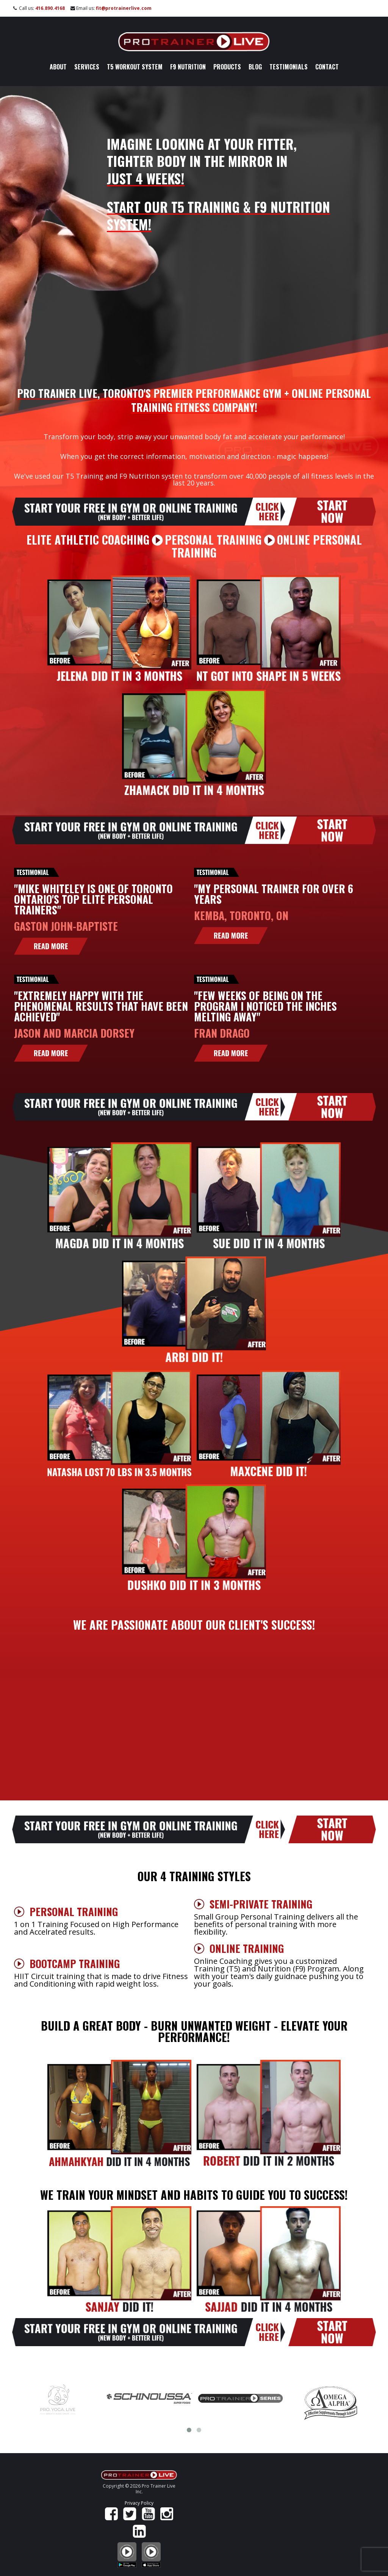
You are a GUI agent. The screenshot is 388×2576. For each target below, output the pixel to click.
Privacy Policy (139, 2503)
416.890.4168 (50, 8)
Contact (327, 66)
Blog (255, 66)
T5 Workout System (135, 66)
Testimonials (288, 66)
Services (86, 66)
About (58, 66)
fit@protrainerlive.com (124, 8)
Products (227, 66)
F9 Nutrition (188, 66)
